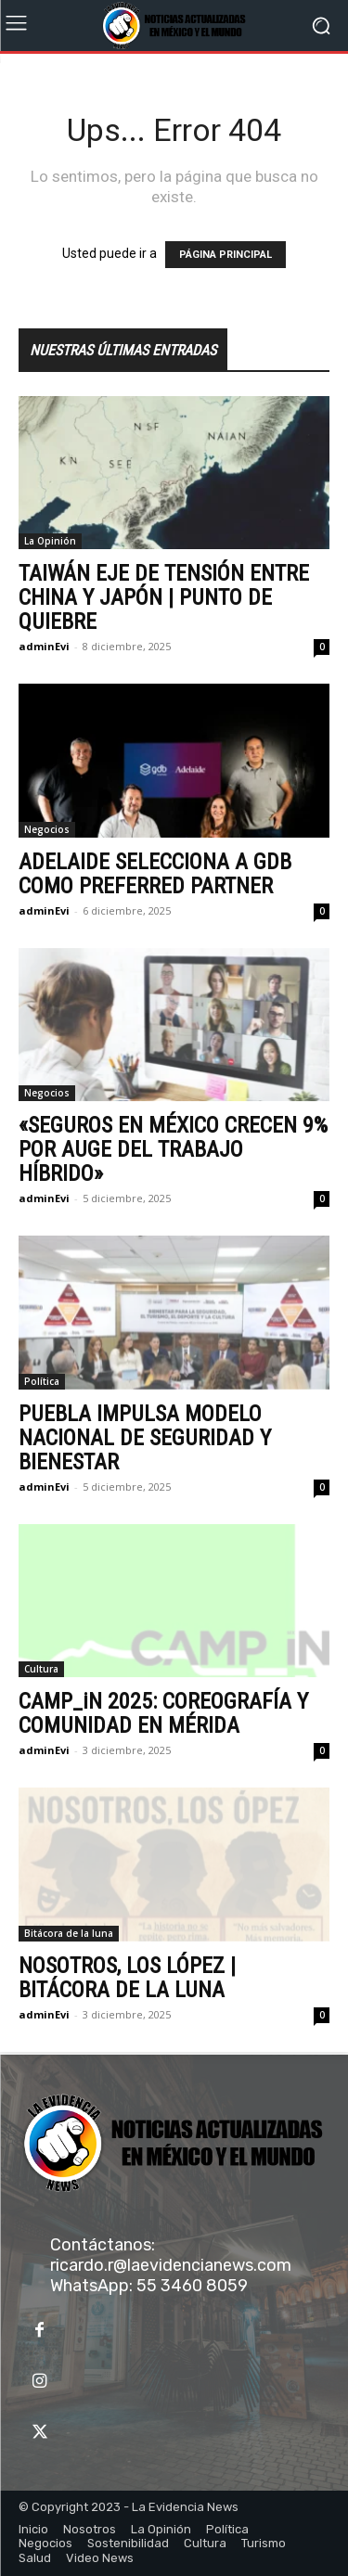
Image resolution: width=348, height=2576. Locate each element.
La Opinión (50, 540)
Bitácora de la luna (68, 1933)
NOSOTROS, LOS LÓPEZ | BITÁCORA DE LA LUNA (127, 1978)
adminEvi (44, 646)
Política (41, 1381)
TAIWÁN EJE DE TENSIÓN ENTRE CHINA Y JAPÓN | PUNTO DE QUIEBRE (164, 597)
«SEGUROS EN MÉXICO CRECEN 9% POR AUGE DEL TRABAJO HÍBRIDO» (173, 1149)
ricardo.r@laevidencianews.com (170, 2265)
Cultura (41, 1668)
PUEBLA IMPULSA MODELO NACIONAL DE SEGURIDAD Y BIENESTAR (145, 1438)
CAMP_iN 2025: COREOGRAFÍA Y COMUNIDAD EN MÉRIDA (163, 1713)
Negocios (47, 829)
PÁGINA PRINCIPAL (225, 255)
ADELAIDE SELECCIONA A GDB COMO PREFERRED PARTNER (155, 874)
